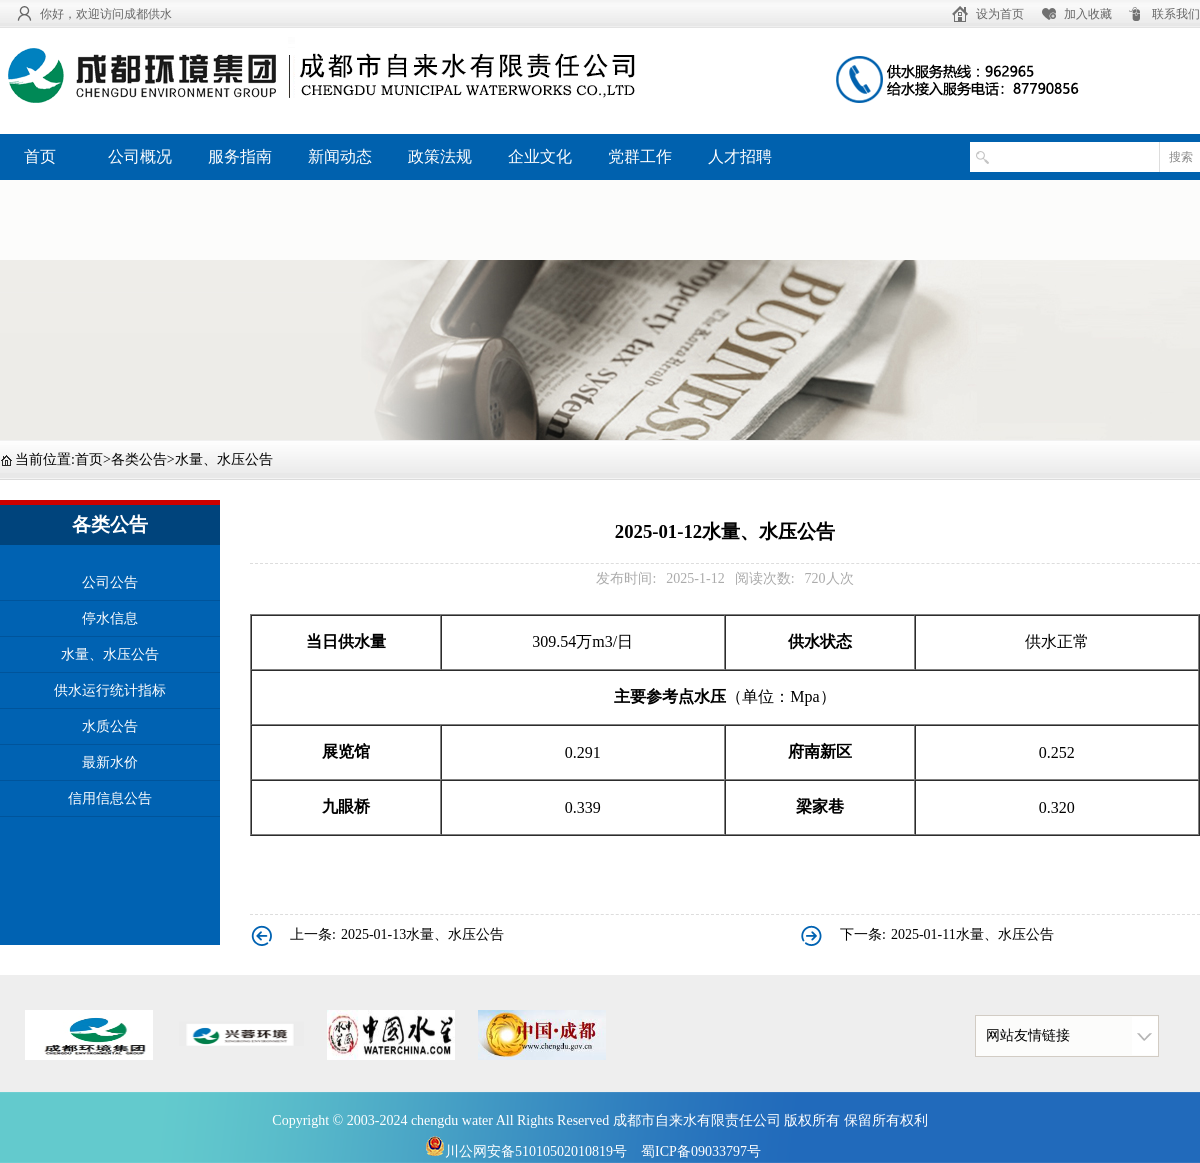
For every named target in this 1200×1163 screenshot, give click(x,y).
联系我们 (1176, 14)
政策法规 (440, 156)
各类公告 (139, 459)
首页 (40, 156)
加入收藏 (1088, 14)
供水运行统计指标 (110, 690)
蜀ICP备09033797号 (701, 1151)
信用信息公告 (110, 798)
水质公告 (110, 726)
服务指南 (240, 156)
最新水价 (110, 762)
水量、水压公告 (224, 459)
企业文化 (540, 156)
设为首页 (1000, 14)
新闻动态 (340, 156)
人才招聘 (740, 156)
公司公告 (110, 582)
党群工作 (640, 156)
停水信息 (110, 618)
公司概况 (140, 156)
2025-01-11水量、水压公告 (972, 934)
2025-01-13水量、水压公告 (422, 934)
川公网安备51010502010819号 (526, 1151)
